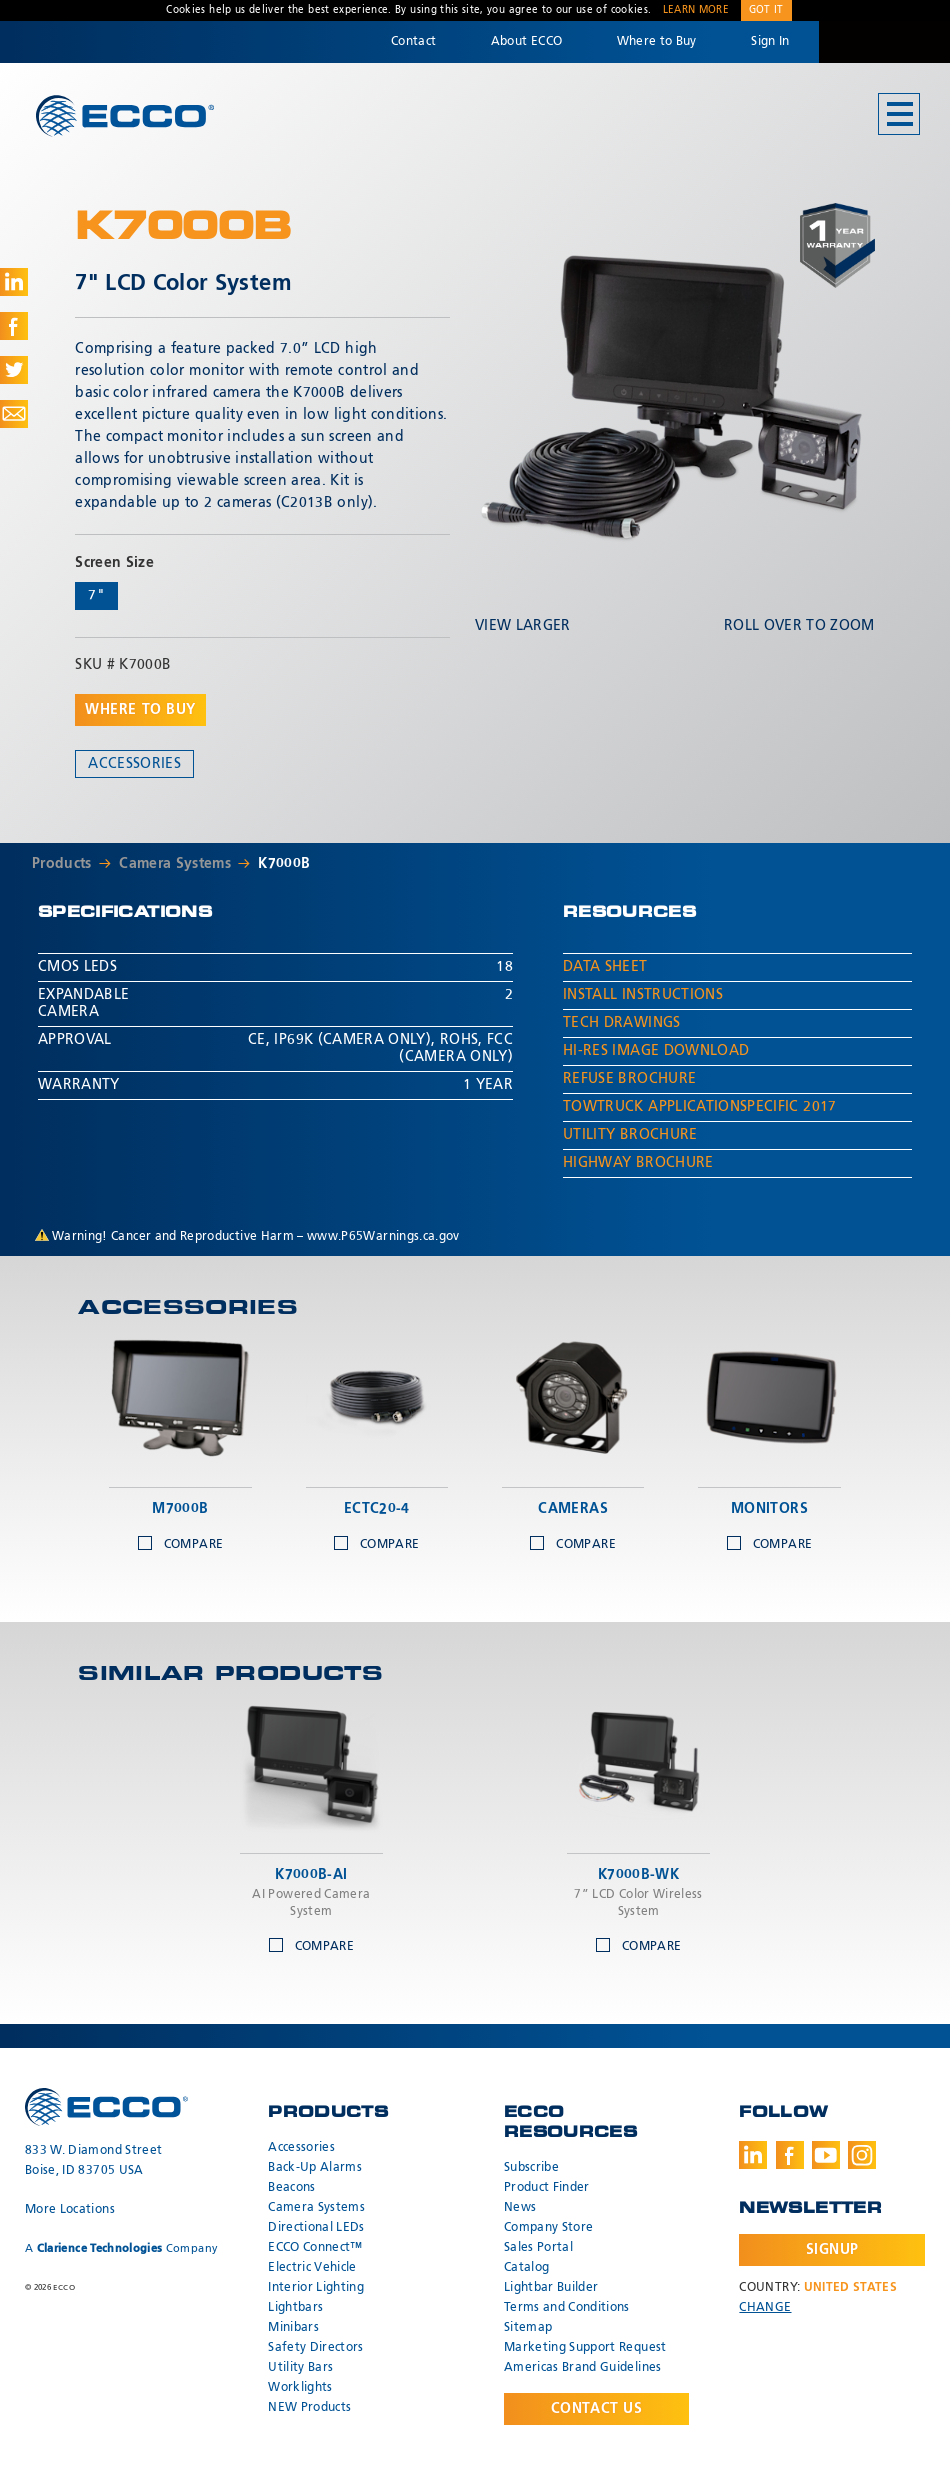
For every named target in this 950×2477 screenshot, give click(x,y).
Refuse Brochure (629, 1079)
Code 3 (884, 42)
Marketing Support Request (585, 2348)
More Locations (70, 2210)
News (520, 2208)
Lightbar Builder (551, 2288)
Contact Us (597, 2409)
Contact (413, 42)
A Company (121, 2248)
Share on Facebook (14, 326)
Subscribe (531, 2168)
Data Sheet (605, 967)
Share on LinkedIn (14, 282)
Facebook (790, 2155)
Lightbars (295, 2308)
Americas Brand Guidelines (583, 2368)
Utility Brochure (630, 1135)
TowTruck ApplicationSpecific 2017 (700, 1107)
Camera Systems (175, 864)
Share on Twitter (14, 370)
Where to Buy (657, 42)
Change (765, 2308)
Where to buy (140, 710)
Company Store (549, 2228)
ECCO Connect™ (315, 2248)
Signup (832, 2250)
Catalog (526, 2268)
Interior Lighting (316, 2288)
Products (62, 864)
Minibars (293, 2328)
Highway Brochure (638, 1163)
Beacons (291, 2188)
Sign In (770, 42)
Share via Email (14, 414)
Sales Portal (538, 2248)
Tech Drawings (622, 1023)
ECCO (125, 115)
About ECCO (527, 42)
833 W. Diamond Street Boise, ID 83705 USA (93, 2161)
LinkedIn (753, 2155)
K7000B (284, 864)
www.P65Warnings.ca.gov (383, 1237)
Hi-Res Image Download (656, 1051)
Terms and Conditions (567, 2308)
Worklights (300, 2388)
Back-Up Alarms (315, 2168)
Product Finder (547, 2188)
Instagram (862, 2155)
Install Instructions (643, 995)
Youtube (826, 2155)
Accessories (134, 764)
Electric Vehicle (312, 2268)
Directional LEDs (316, 2228)
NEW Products (309, 2408)
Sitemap (528, 2328)
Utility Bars (300, 2368)
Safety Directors (316, 2348)
